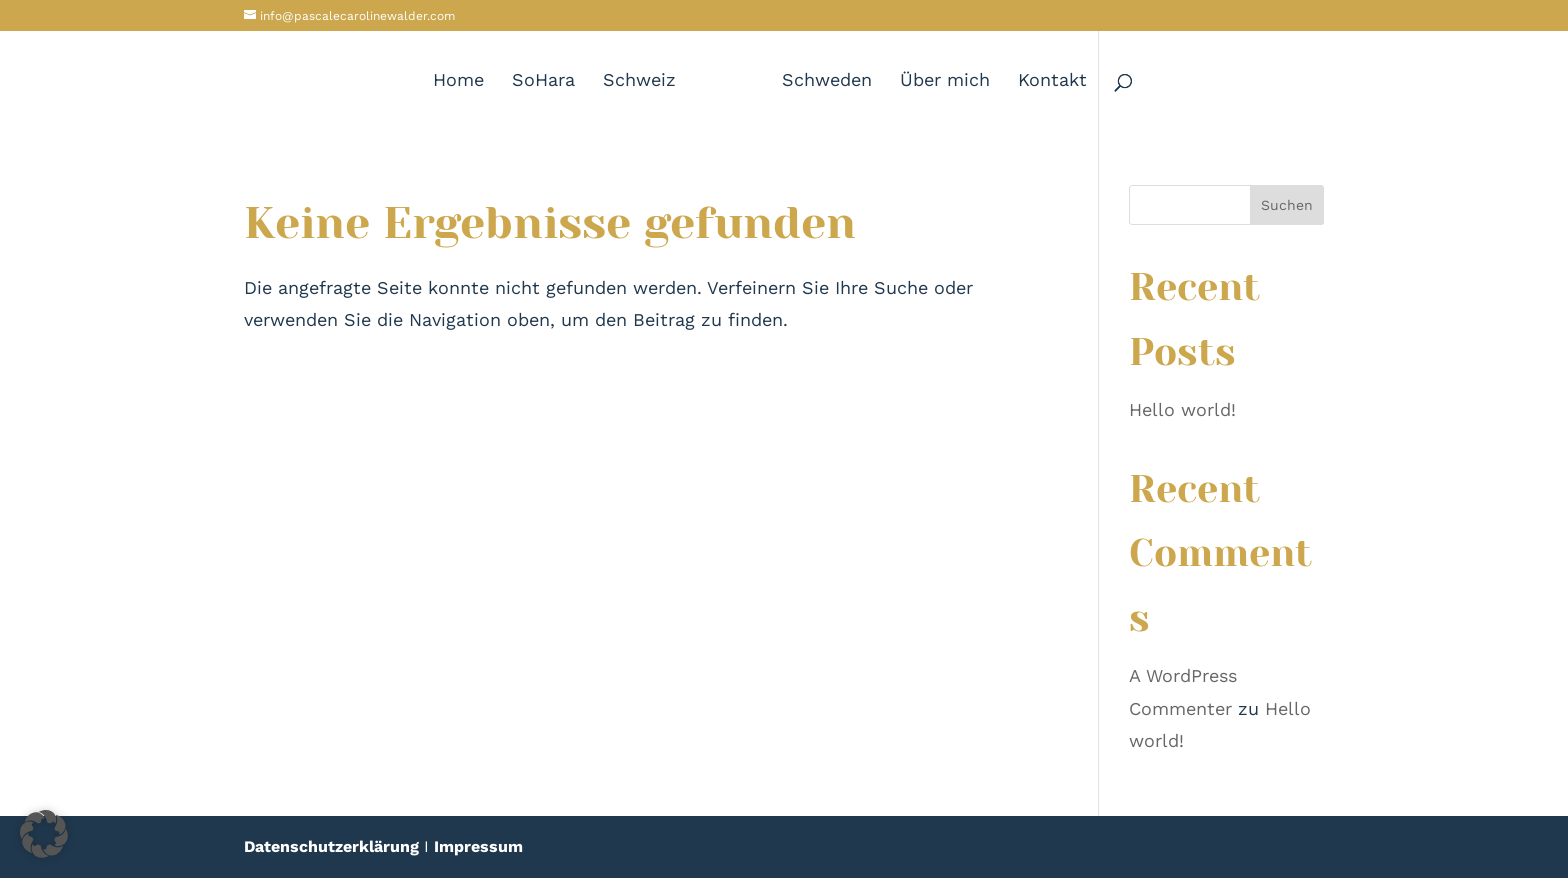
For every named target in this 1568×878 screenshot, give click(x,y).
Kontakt (1052, 81)
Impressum (478, 846)
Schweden (827, 81)
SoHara (543, 81)
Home (458, 81)
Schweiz (639, 81)
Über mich (945, 81)
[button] (44, 834)
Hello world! (1182, 409)
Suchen (1287, 205)
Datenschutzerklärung (331, 846)
